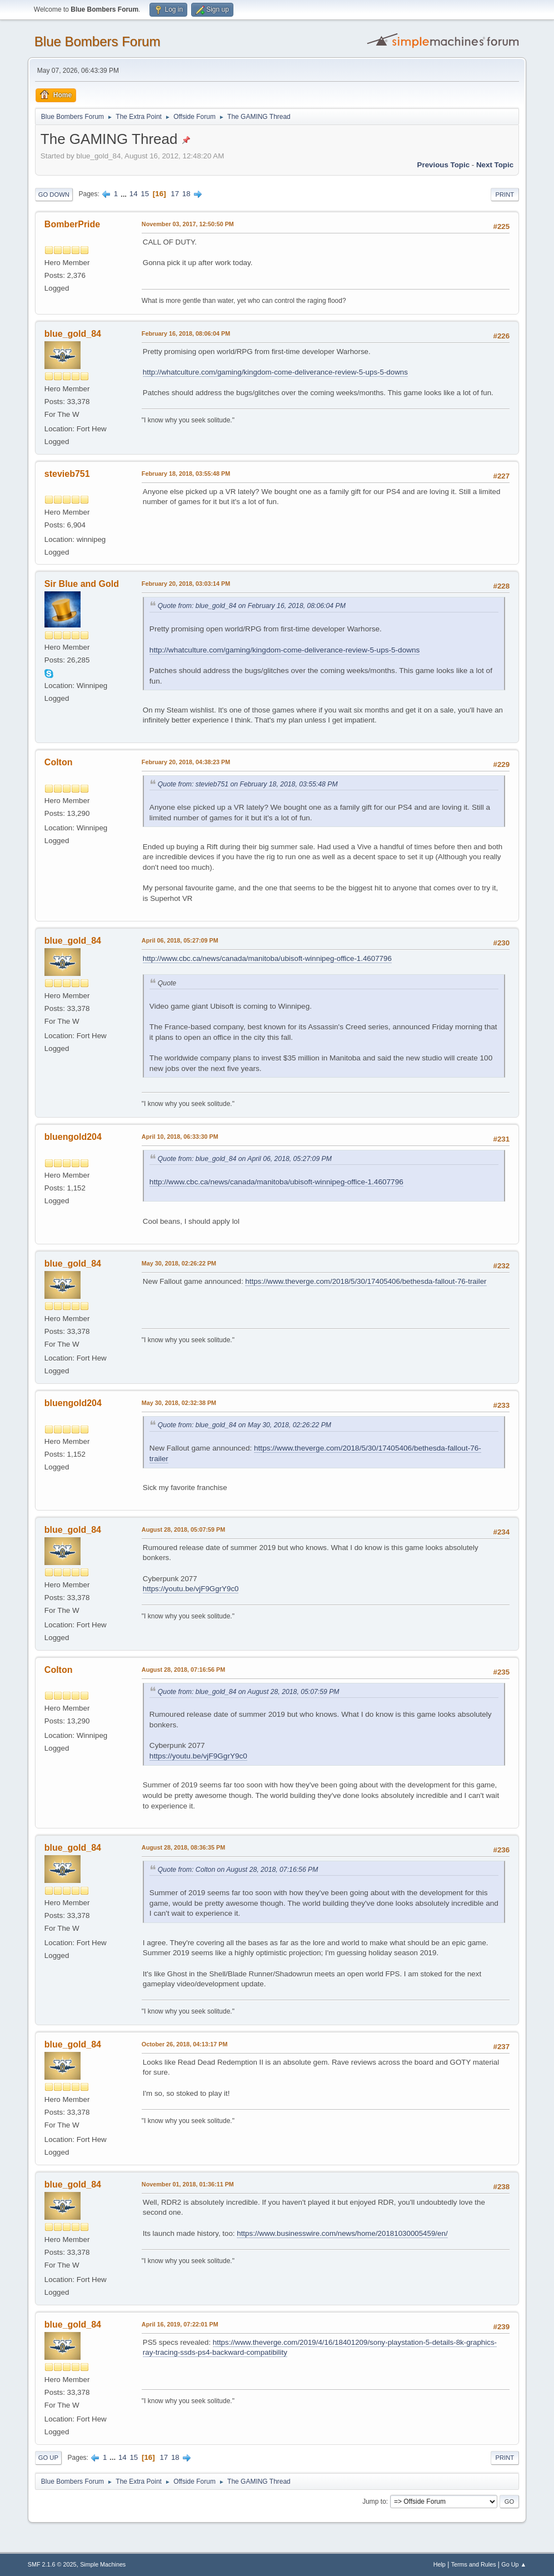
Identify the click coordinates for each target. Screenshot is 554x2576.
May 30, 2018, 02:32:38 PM (179, 1402)
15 (145, 194)
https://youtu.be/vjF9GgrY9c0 (191, 1589)
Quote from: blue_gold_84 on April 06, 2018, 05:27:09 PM (245, 1159)
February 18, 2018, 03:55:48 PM (186, 473)
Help (439, 2564)
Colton (58, 762)
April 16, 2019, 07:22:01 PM (180, 2324)
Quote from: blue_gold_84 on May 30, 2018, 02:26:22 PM (244, 1425)
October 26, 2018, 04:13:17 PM (185, 2044)
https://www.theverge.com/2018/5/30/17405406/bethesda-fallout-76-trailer (365, 1281)
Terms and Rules (473, 2564)
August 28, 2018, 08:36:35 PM (183, 1847)
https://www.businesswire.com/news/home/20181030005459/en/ (342, 2233)
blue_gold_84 (72, 333)
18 (186, 194)
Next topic (494, 165)
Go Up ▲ (513, 2564)
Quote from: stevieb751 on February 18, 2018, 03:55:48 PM (248, 784)
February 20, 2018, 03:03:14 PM (186, 583)
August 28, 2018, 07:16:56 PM (183, 1669)
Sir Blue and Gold (81, 584)
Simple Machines (103, 2564)
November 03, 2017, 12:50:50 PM (188, 224)
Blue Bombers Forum (97, 41)
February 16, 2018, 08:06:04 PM (186, 333)
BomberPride (72, 224)
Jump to (374, 2501)
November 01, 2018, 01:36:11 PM (188, 2184)
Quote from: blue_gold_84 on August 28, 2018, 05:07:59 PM (249, 1692)
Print (505, 194)
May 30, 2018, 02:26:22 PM (179, 1263)
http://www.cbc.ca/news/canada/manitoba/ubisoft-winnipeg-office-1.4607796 (267, 958)
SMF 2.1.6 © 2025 (52, 2564)
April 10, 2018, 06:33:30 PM (180, 1136)
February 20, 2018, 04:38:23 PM (186, 762)
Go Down (53, 194)
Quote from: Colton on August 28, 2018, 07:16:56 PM (238, 1870)
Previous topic (443, 165)
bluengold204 (73, 1137)
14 (133, 194)
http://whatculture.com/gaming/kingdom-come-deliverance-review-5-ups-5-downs (275, 372)
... (125, 194)
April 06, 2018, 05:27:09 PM (180, 940)
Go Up (48, 2457)
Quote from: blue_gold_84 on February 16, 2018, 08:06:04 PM (252, 606)
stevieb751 (67, 474)
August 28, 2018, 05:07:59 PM (183, 1529)
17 (175, 194)
